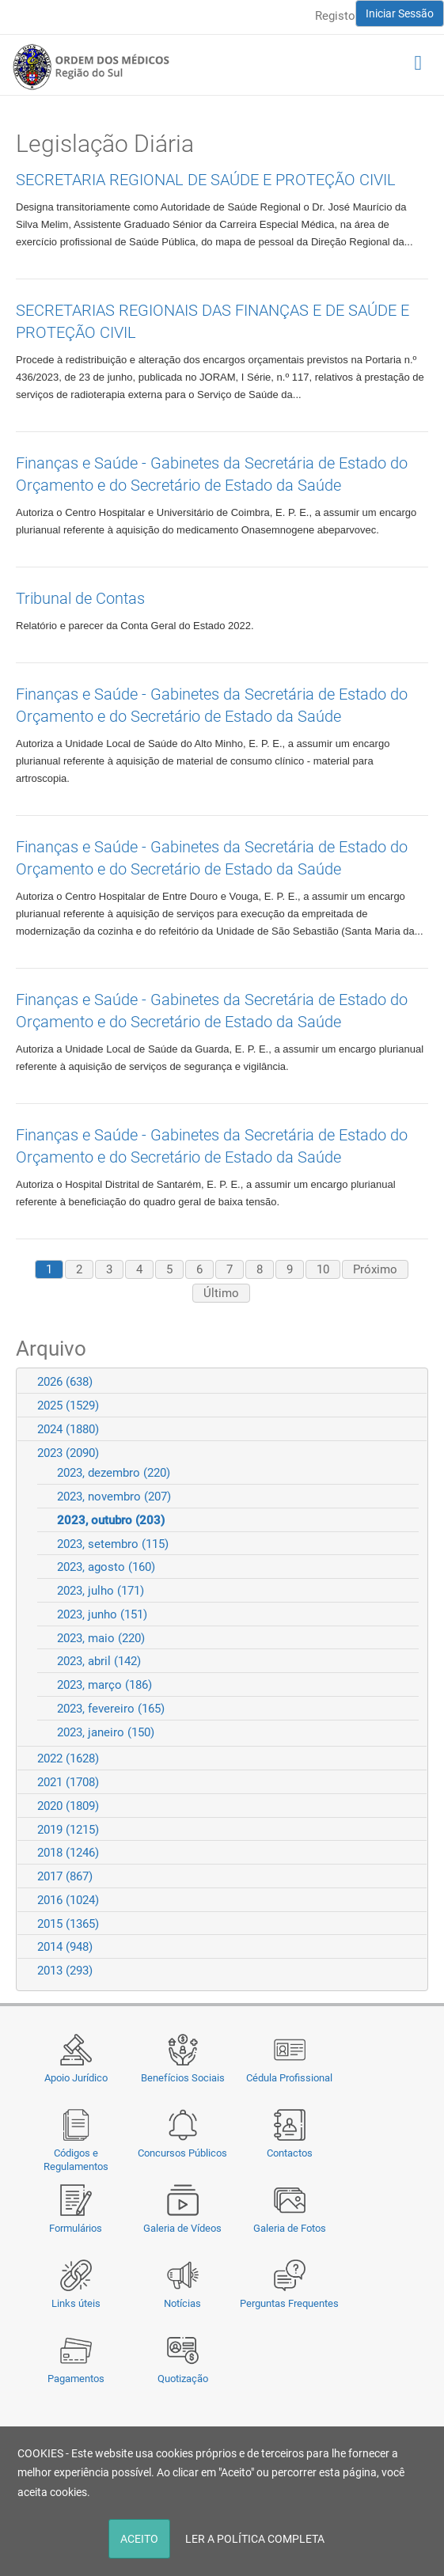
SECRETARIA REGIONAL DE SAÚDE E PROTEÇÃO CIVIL (206, 179)
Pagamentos (75, 2378)
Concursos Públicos (182, 2153)
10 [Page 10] (323, 1269)
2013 (65, 1970)
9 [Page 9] (290, 1269)
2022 (68, 1758)
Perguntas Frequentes (289, 2303)
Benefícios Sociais (183, 2078)
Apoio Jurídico (76, 2078)
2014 (65, 1947)
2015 (68, 1924)
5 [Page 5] (169, 1269)
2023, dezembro (113, 1473)
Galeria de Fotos (289, 2228)
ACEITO (139, 2538)
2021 (68, 1782)
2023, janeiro (105, 1732)
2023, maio (101, 1638)
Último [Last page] (221, 1293)
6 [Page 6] (199, 1269)
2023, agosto (106, 1567)
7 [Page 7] (229, 1269)
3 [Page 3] (109, 1269)
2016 (68, 1900)
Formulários (75, 2228)
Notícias (182, 2303)
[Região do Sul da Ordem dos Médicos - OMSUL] (91, 66)
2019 (68, 1830)
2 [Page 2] (79, 1269)
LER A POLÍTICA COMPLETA (254, 2538)
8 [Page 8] (259, 1269)
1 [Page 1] (49, 1269)
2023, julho (100, 1591)
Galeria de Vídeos (182, 2228)
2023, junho (102, 1614)
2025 (68, 1405)
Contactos (290, 2153)
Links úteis (76, 2303)
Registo (335, 16)
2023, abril (99, 1661)
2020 (68, 1806)
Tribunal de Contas (80, 598)
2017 (65, 1876)
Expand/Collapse (408, 1381)
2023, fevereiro (111, 1709)
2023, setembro (113, 1544)
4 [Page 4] (139, 1269)
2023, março (104, 1685)
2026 (65, 1382)
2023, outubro (111, 1520)
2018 (68, 1853)
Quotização (182, 2378)
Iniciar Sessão (400, 13)
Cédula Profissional (289, 2078)
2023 (68, 1453)
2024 (68, 1429)
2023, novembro (114, 1496)
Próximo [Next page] (375, 1269)
